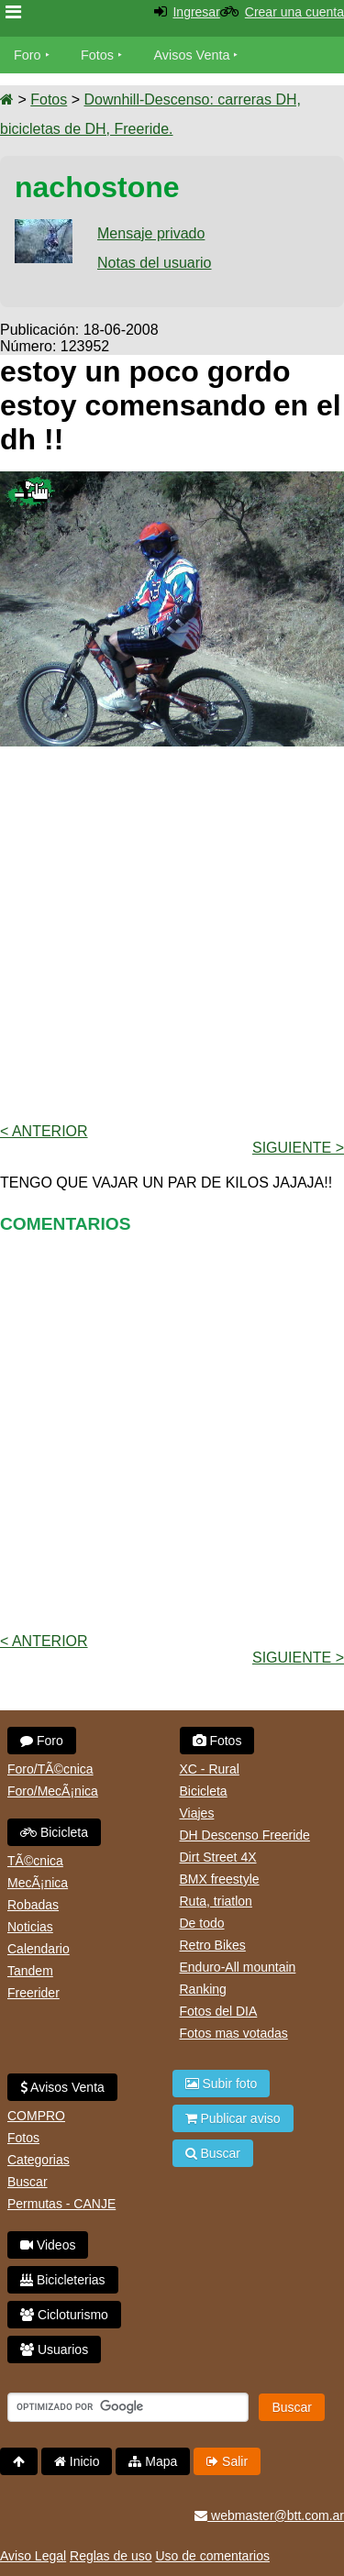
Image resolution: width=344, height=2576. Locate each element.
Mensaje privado (151, 233)
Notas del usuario (154, 263)
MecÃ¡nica (37, 1882)
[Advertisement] (172, 933)
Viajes (197, 1813)
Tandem (30, 1970)
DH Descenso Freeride (245, 1835)
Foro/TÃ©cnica (50, 1769)
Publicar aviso (233, 2118)
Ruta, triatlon (216, 1901)
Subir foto (221, 2083)
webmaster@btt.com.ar (269, 2515)
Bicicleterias (62, 2279)
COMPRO (36, 2115)
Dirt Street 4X (218, 1857)
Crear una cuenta (294, 12)
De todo (202, 1923)
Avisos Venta (192, 55)
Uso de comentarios (212, 2555)
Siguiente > (298, 1147)
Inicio (77, 2461)
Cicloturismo (64, 2314)
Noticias (30, 1926)
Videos (47, 2245)
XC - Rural (209, 1769)
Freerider (33, 1992)
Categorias (38, 2159)
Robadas (33, 1904)
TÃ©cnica (35, 1860)
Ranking (203, 1989)
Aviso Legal (33, 2555)
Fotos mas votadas (234, 2033)
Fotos (97, 55)
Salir (227, 2461)
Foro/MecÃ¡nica (52, 1791)
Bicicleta (54, 1832)
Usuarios (54, 2349)
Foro (27, 55)
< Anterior (44, 1131)
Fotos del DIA (219, 2011)
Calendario (38, 1948)
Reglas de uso (111, 2555)
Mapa (152, 2461)
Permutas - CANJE (61, 2203)
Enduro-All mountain (238, 1967)
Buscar (27, 2181)
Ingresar (195, 12)
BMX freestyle (220, 1879)
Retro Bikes (213, 1945)
